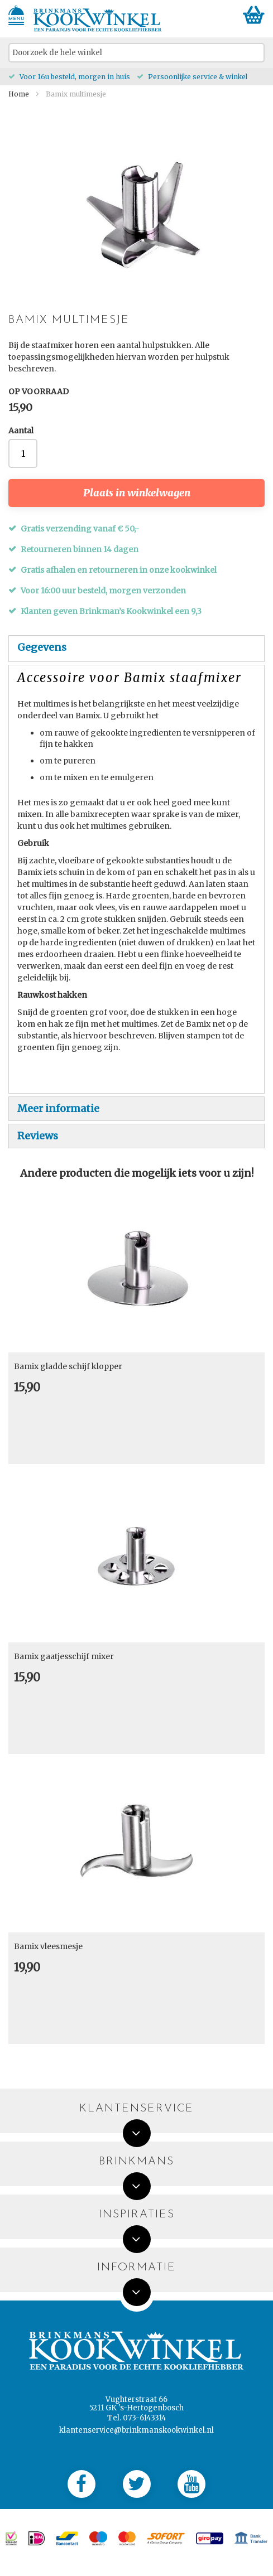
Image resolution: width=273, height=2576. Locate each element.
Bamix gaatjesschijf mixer (64, 1656)
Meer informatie (58, 1108)
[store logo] (97, 20)
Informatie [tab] (136, 2268)
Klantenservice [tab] (136, 2109)
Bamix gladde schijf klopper (68, 1366)
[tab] (136, 648)
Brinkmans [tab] (136, 2162)
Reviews (37, 1135)
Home (18, 94)
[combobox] (136, 52)
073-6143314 (144, 2418)
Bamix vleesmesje (48, 1946)
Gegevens (41, 647)
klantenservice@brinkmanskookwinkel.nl (136, 2430)
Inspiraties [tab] (137, 2215)
